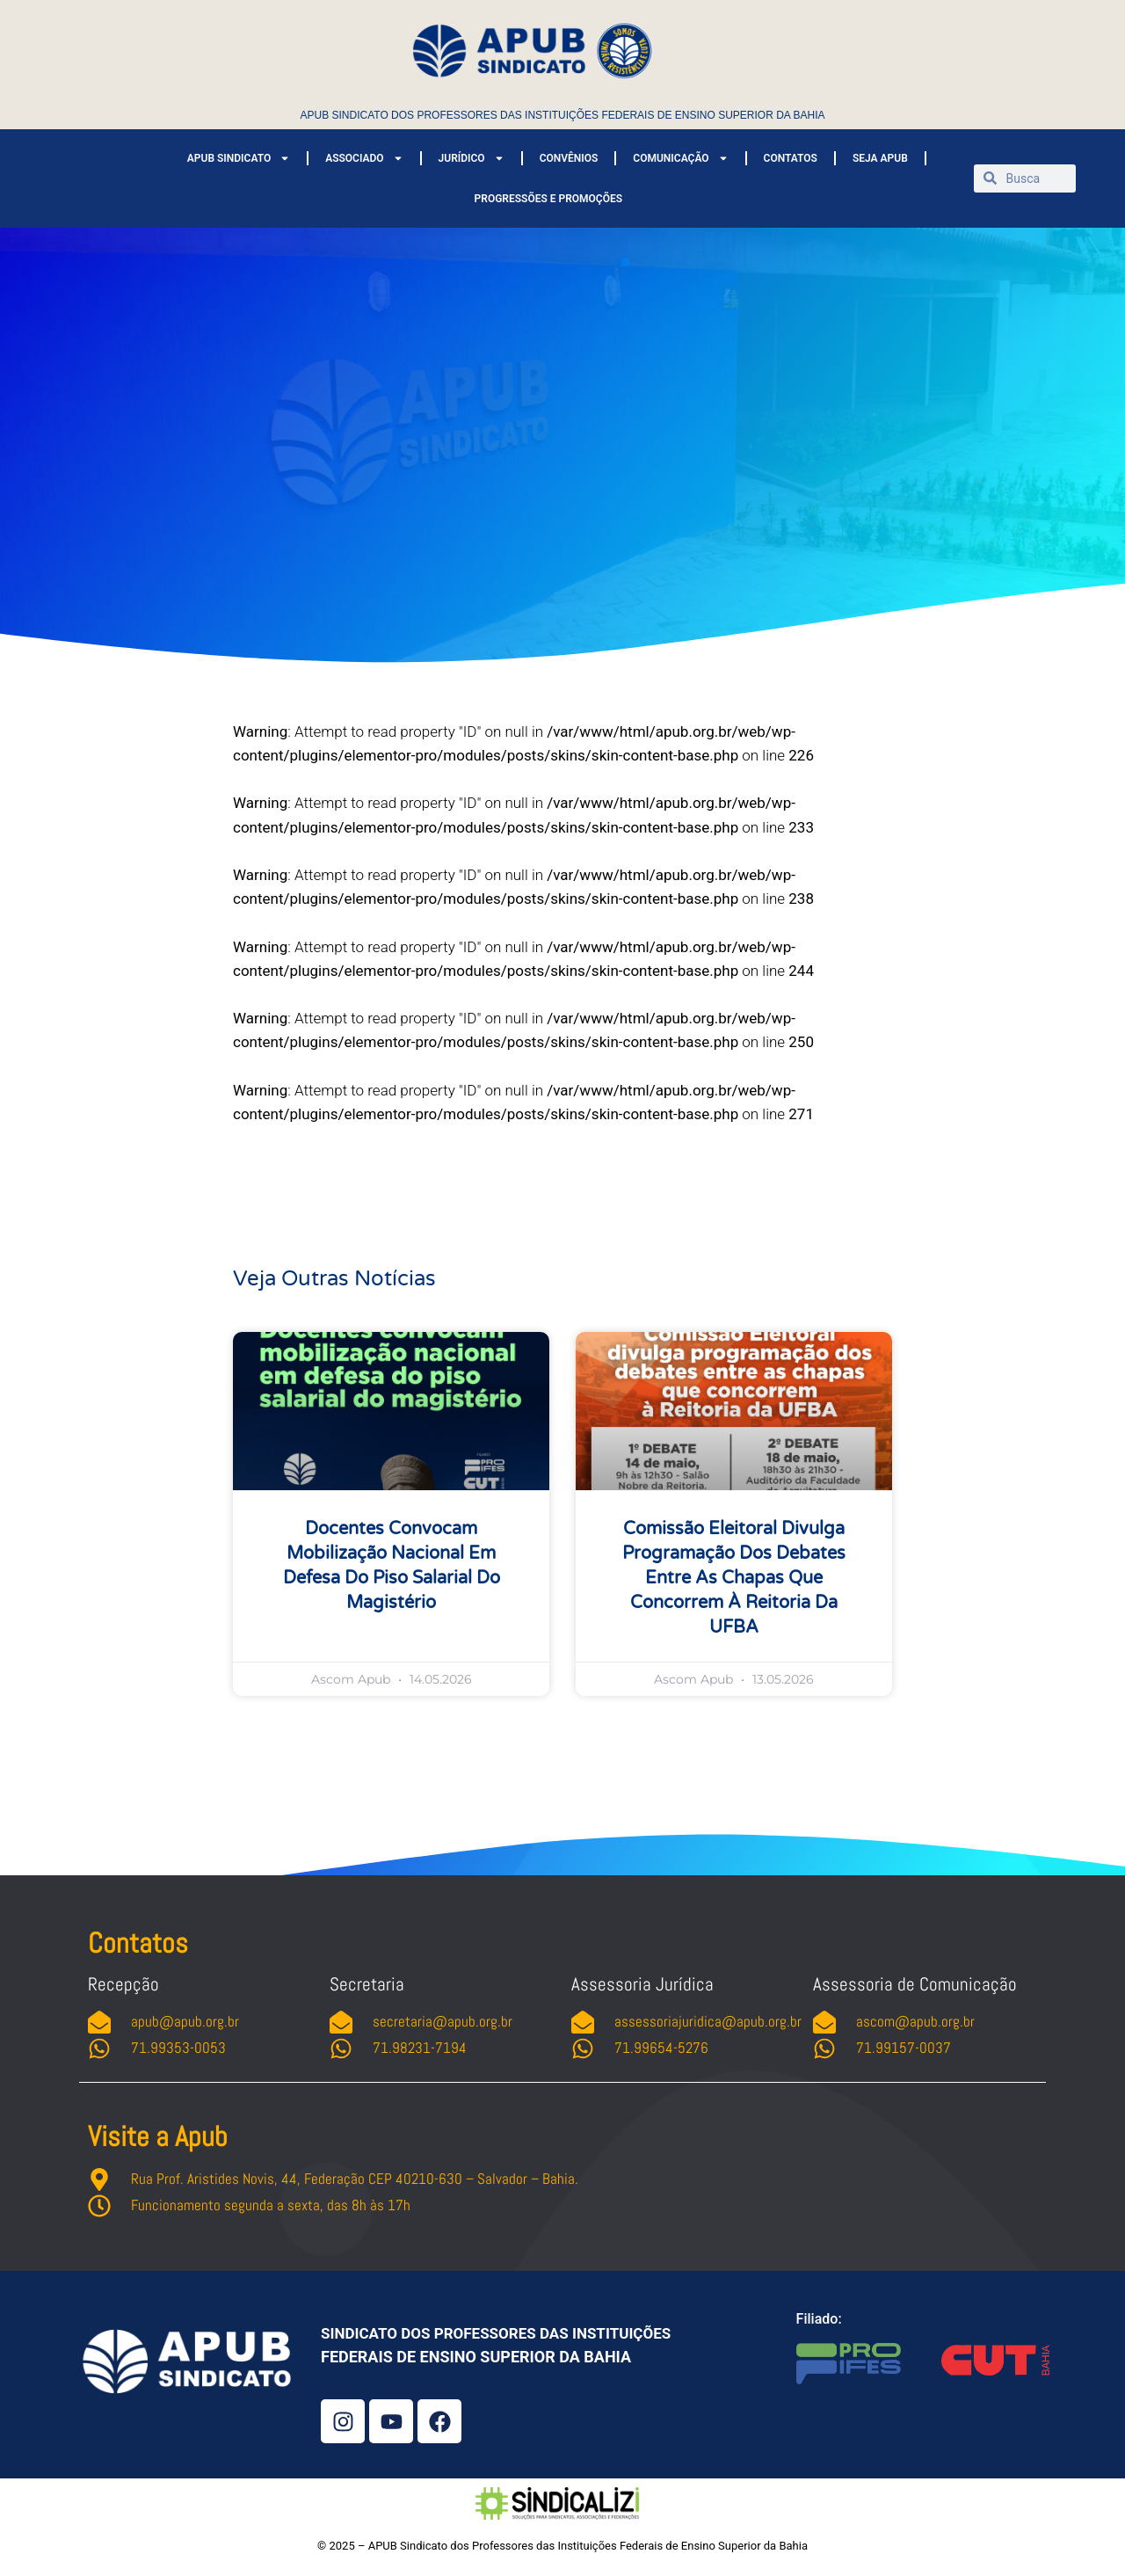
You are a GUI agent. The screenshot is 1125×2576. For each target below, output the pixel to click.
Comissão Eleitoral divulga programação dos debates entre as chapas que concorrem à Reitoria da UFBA (734, 1578)
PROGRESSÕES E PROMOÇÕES (549, 199)
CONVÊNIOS (569, 158)
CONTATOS (790, 158)
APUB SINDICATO (238, 158)
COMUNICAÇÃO (680, 158)
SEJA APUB (880, 158)
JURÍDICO (471, 158)
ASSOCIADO (364, 158)
